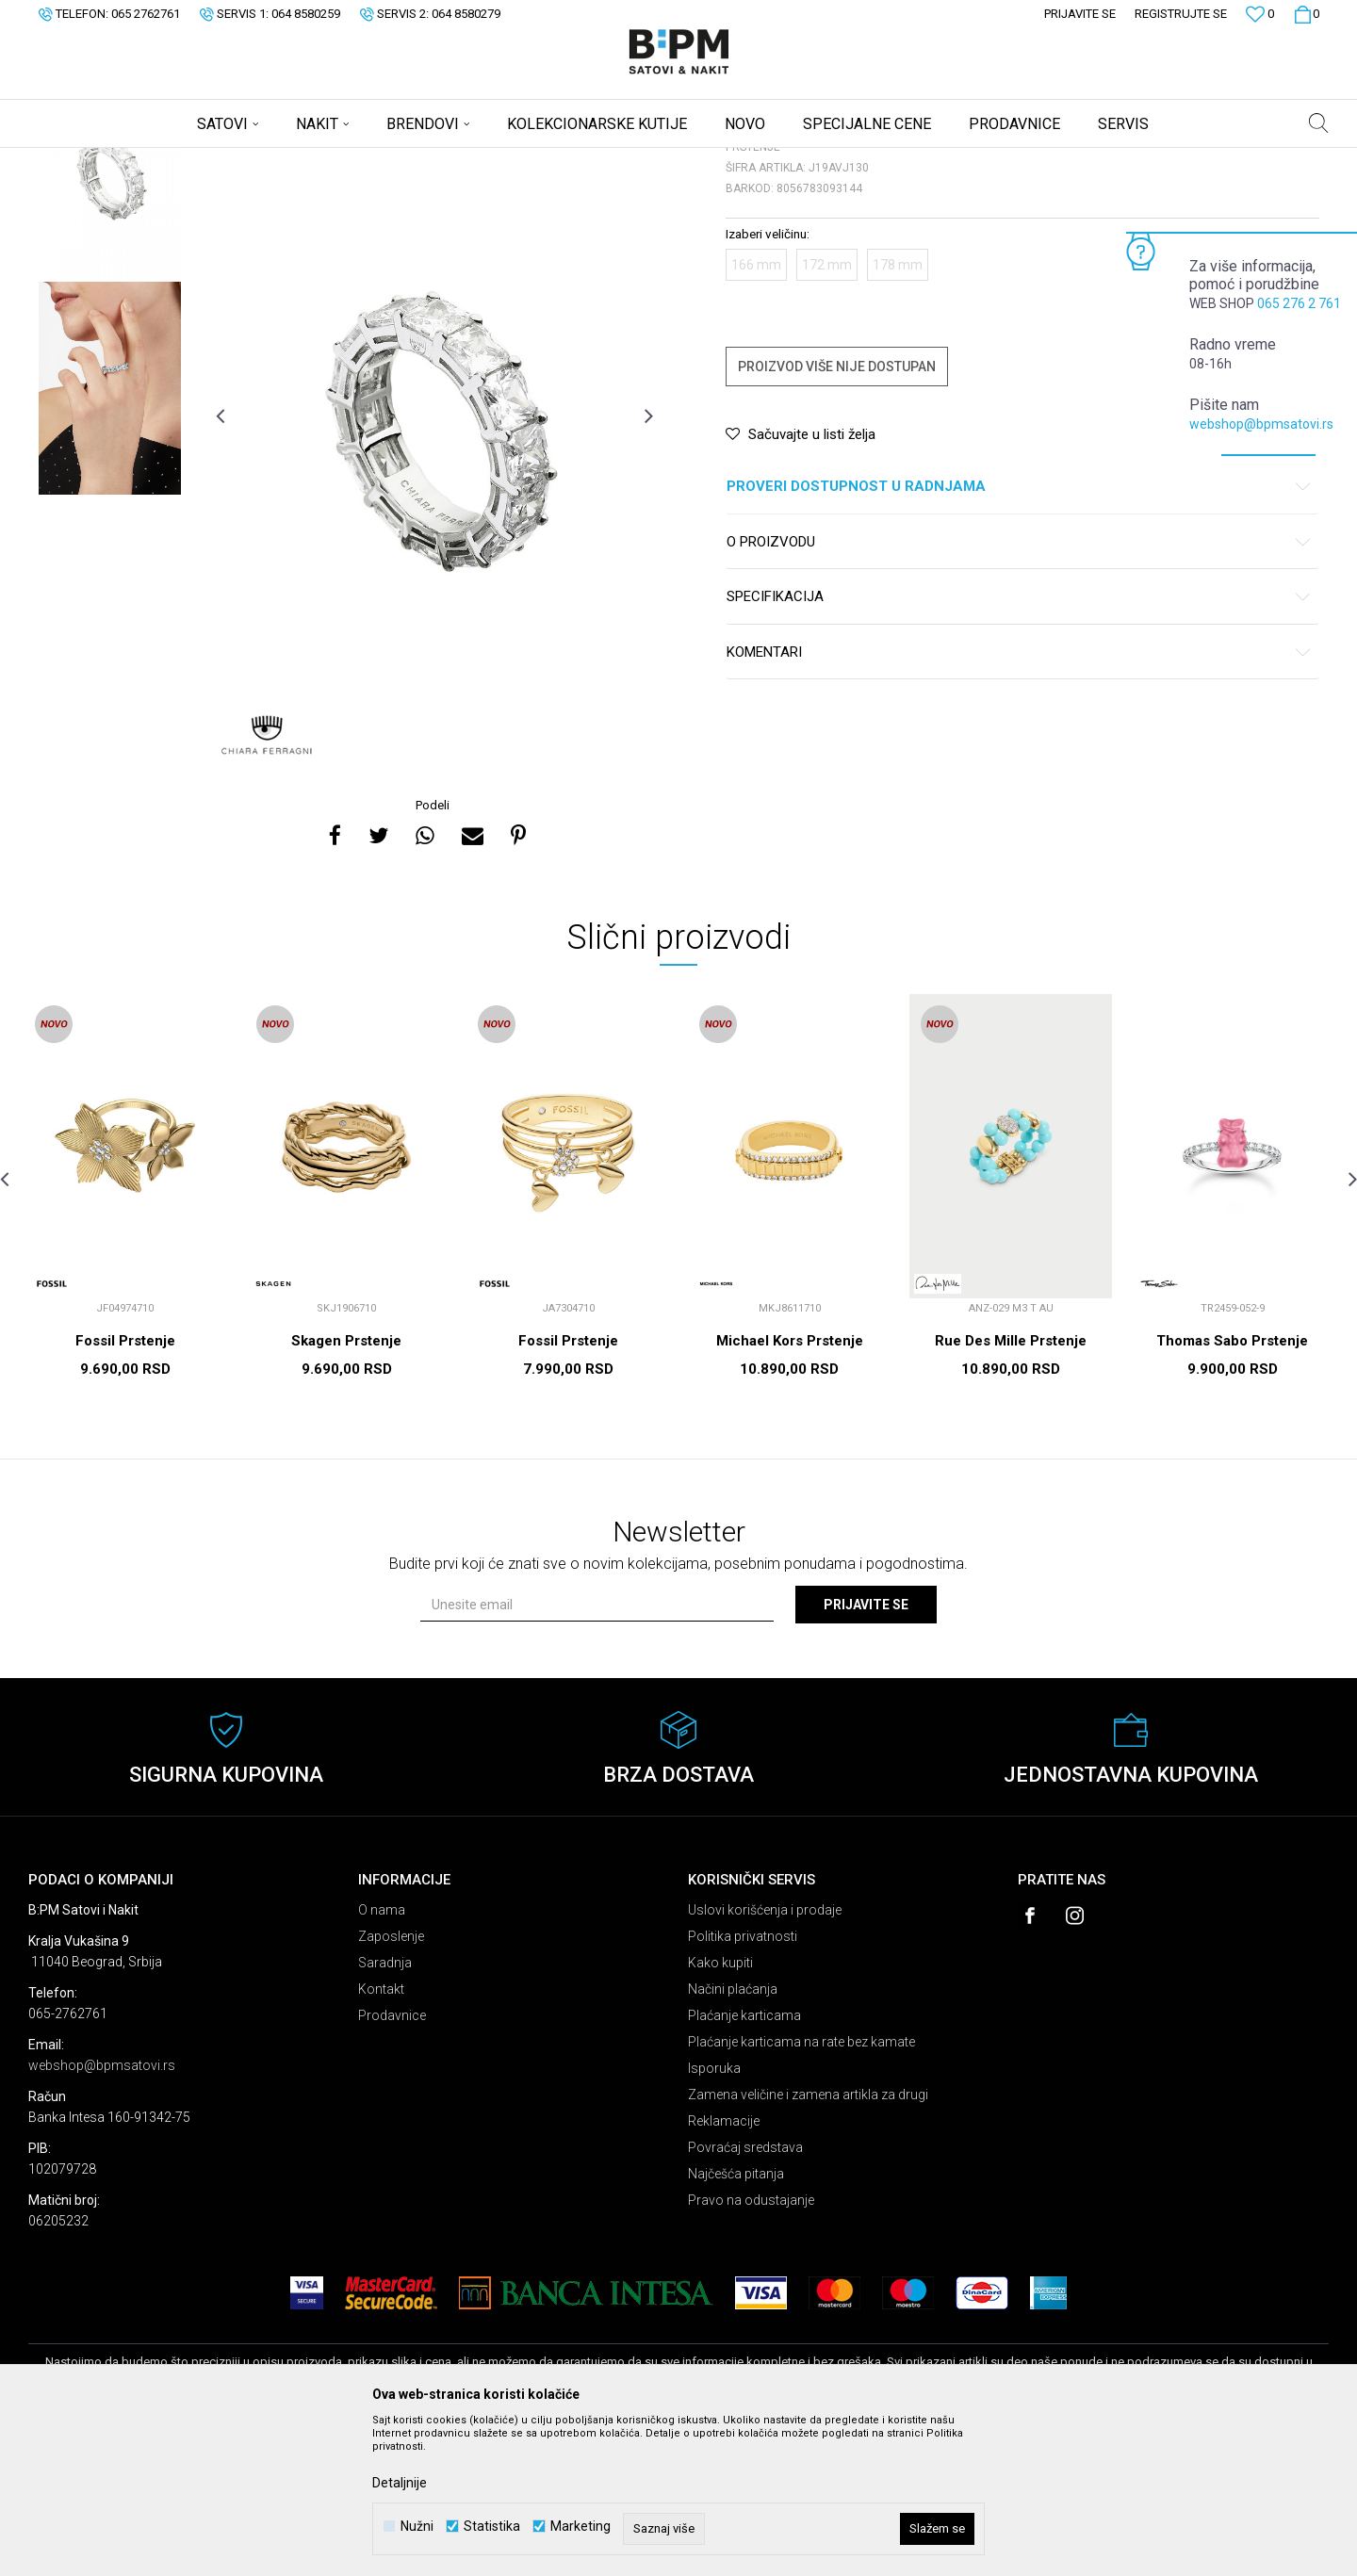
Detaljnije (399, 2482)
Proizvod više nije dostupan (837, 514)
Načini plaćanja (732, 2136)
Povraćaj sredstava (745, 2295)
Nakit (214, 160)
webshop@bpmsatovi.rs (1261, 424)
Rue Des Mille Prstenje (1011, 1488)
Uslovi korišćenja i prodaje (765, 2057)
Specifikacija (1019, 745)
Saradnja (385, 2110)
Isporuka (714, 2216)
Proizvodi (163, 160)
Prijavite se (866, 1752)
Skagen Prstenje (346, 1488)
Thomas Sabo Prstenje (1232, 1488)
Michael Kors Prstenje (789, 1488)
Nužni (417, 2526)
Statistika (492, 2526)
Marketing (580, 2526)
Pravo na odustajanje (751, 2348)
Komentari (1019, 800)
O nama (381, 2057)
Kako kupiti (720, 2110)
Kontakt (381, 2136)
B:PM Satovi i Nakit (76, 160)
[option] (110, 321)
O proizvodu (1019, 690)
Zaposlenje (391, 2084)
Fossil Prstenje (125, 1488)
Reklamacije (724, 2268)
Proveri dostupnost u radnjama (1019, 635)
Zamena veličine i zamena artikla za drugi (808, 2242)
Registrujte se (1181, 14)
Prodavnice (392, 2163)
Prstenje (263, 160)
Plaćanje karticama (744, 2163)
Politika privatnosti (742, 2084)
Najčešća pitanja (736, 2321)
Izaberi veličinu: (767, 381)
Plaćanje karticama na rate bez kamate (801, 2189)
